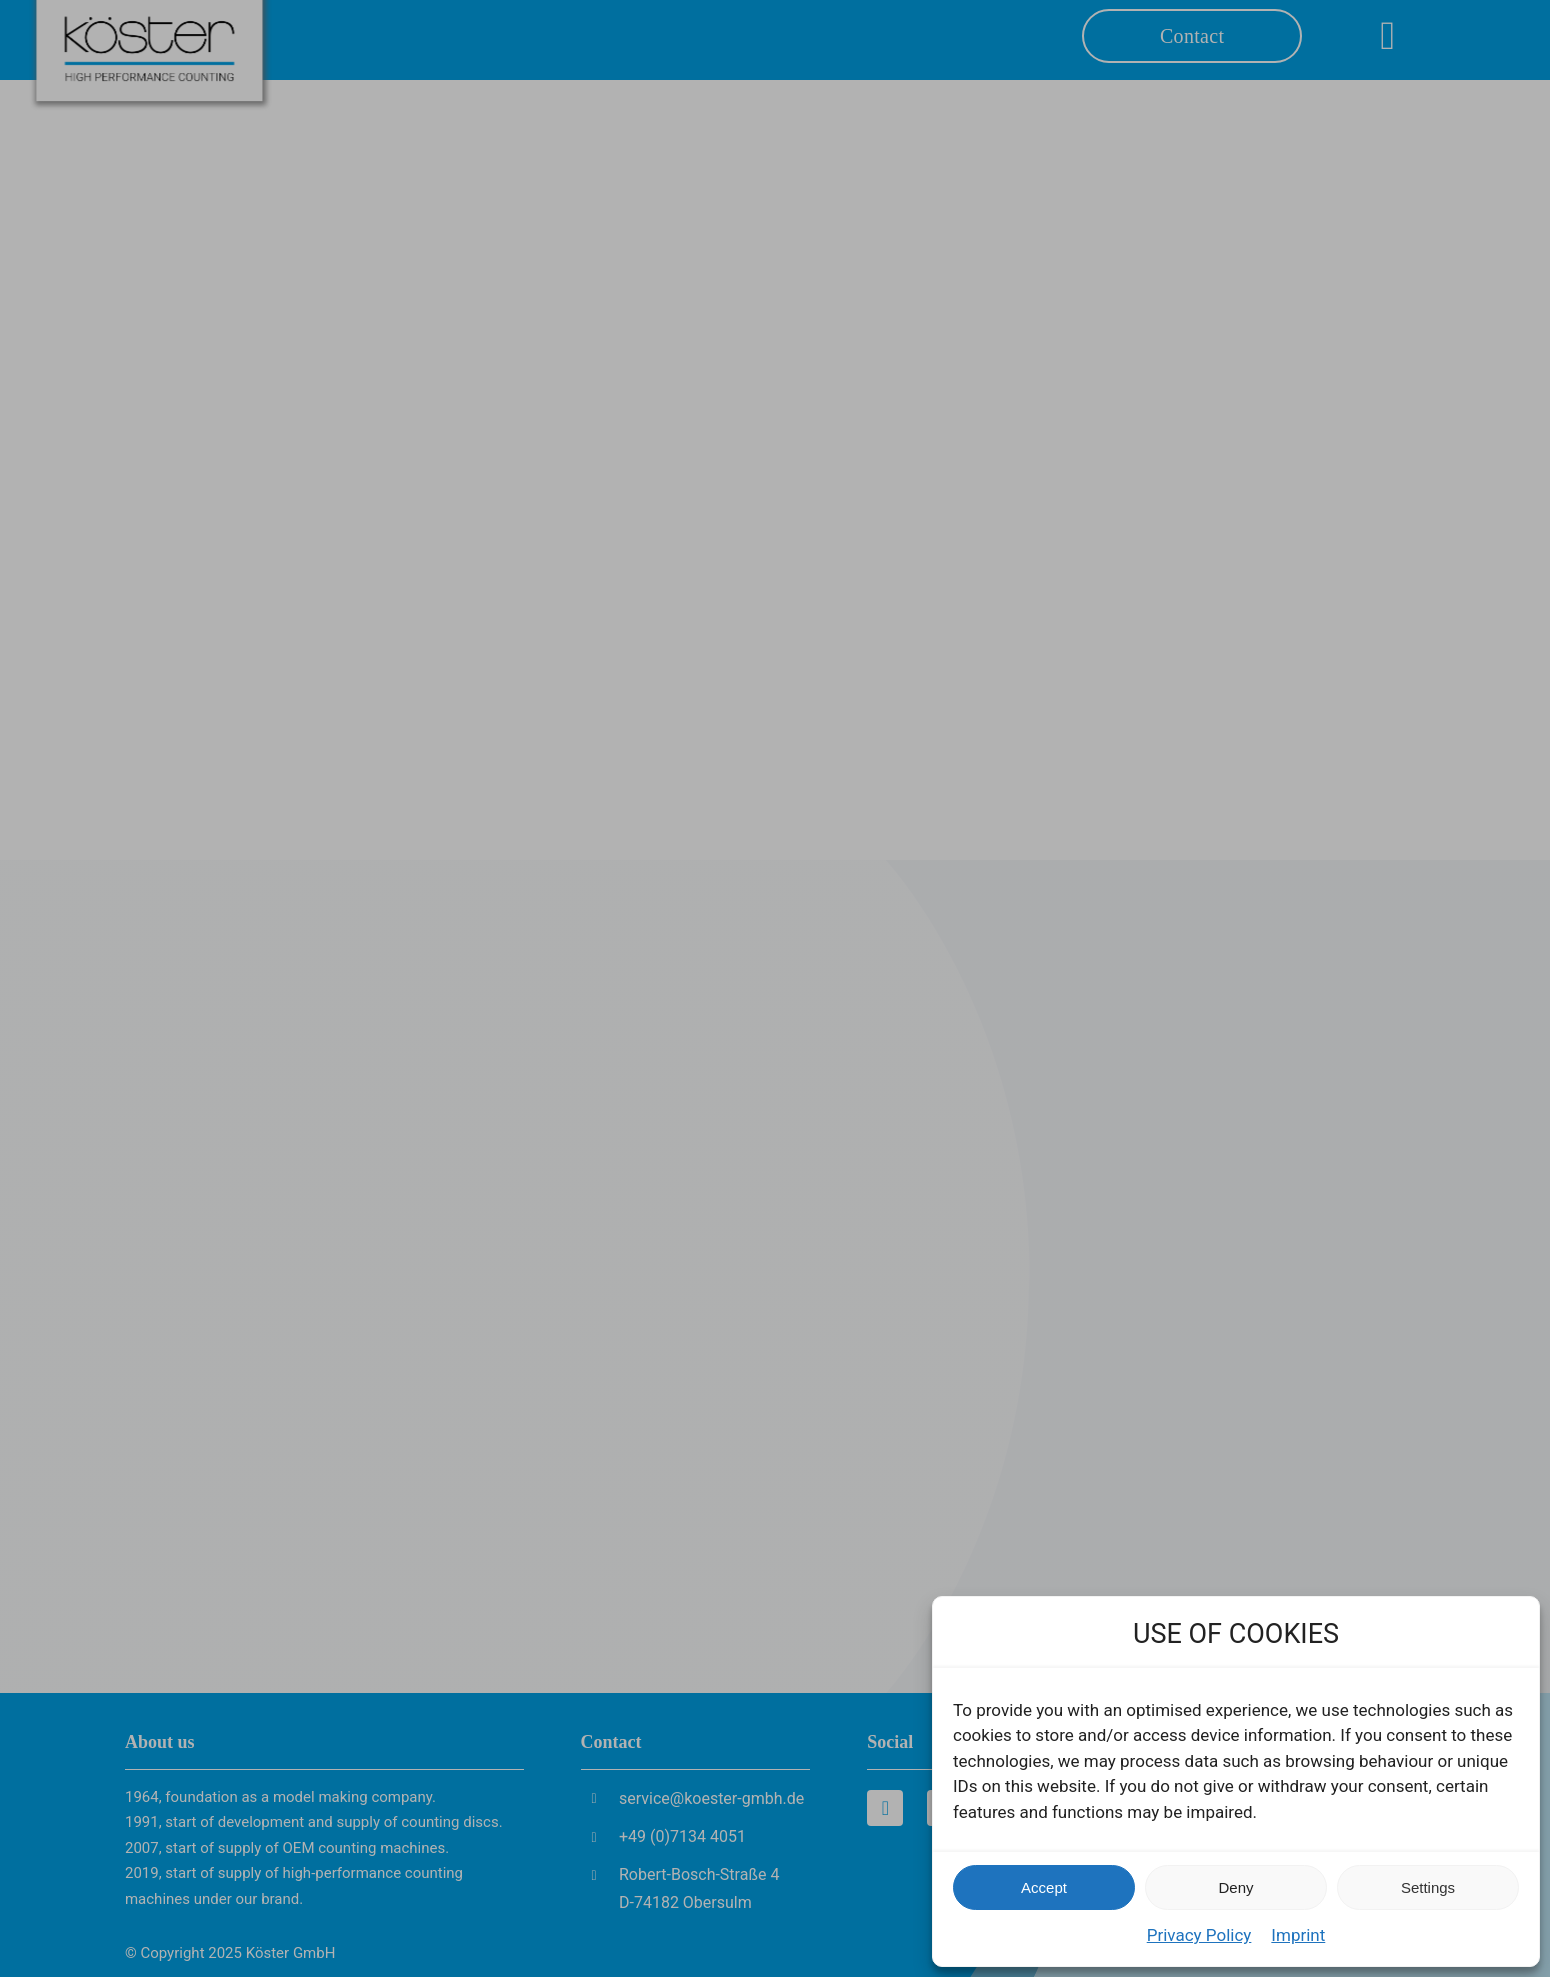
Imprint (1298, 1935)
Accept (1044, 1887)
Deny (1235, 1887)
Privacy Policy (1199, 1935)
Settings (1428, 1887)
